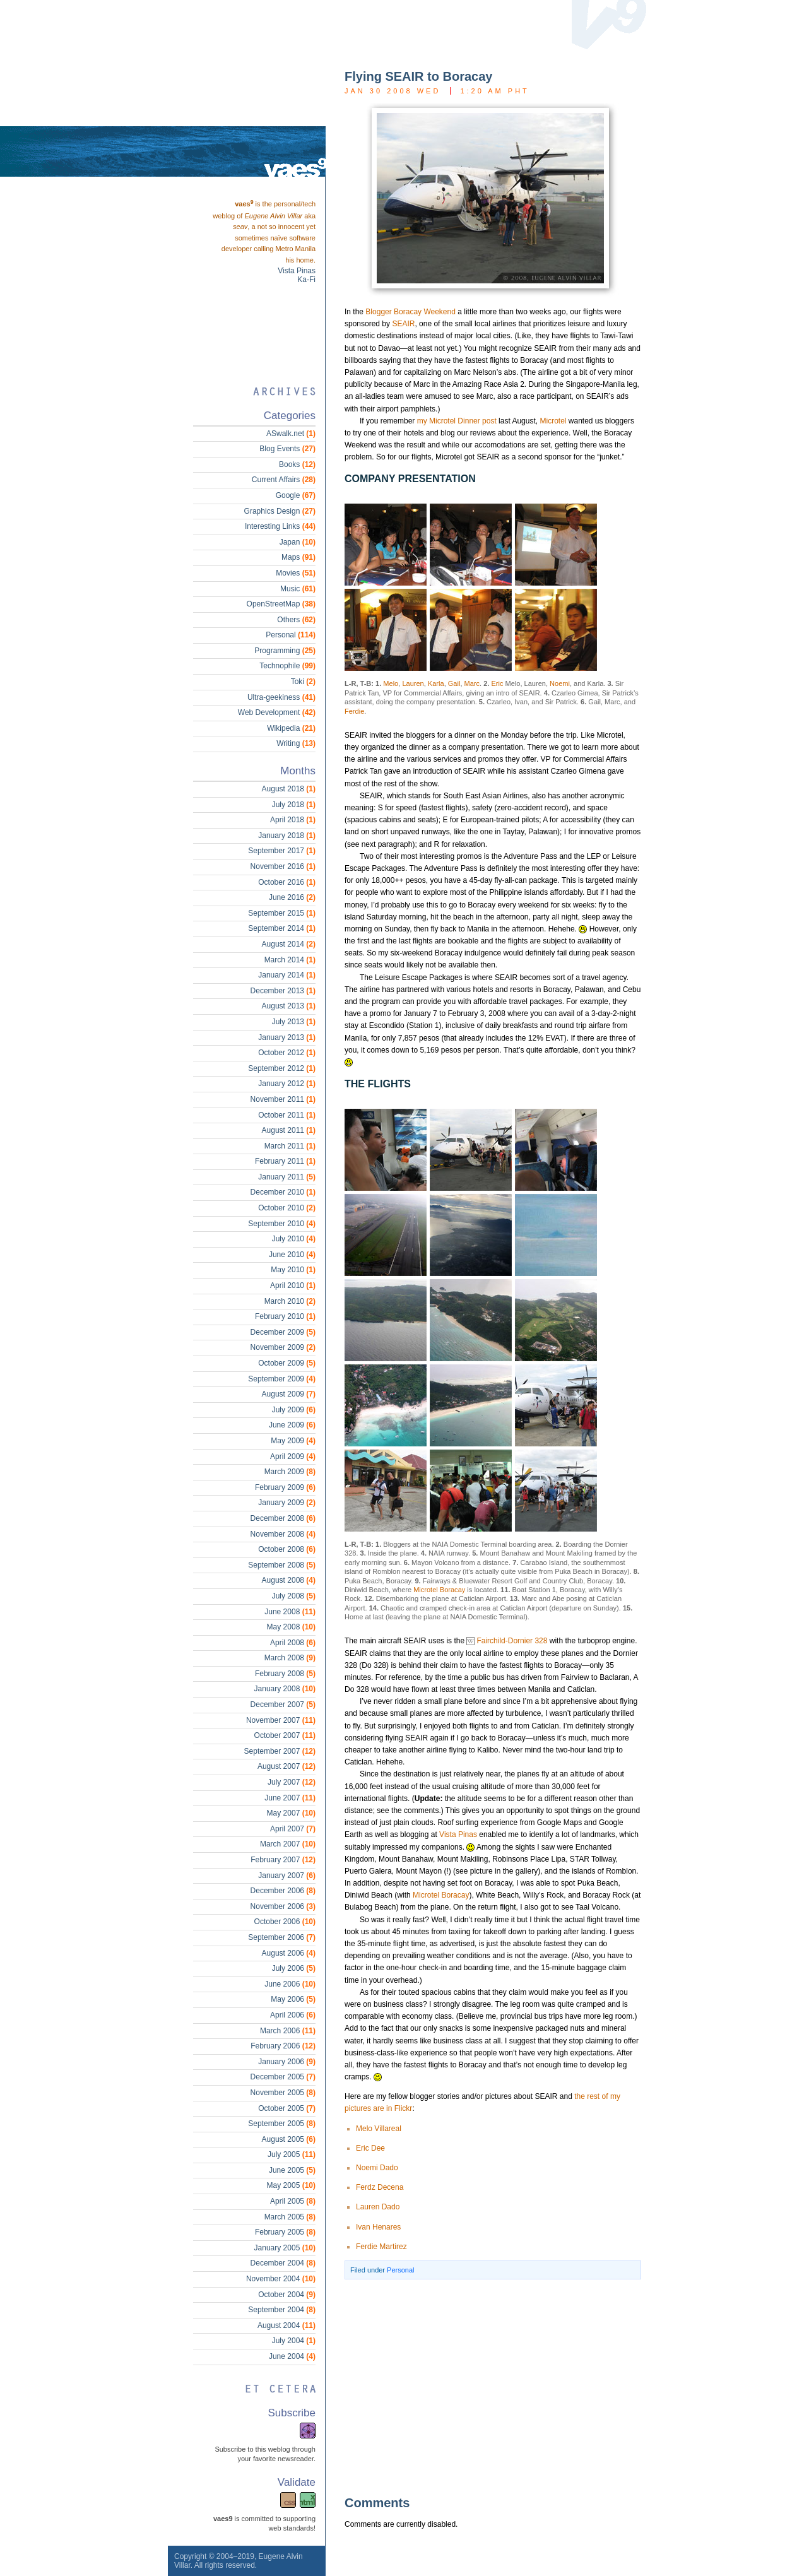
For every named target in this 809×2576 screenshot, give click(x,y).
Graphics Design (280, 511)
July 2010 (294, 1238)
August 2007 (286, 1766)
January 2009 (287, 1502)
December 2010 (283, 1192)
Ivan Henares (378, 2227)
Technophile (287, 665)
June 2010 (292, 1254)
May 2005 (291, 2185)
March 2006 (288, 2030)
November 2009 (283, 1347)
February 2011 (285, 1161)
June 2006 (290, 1984)
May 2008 (291, 1626)
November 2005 (283, 2092)
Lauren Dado (377, 2206)
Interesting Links (280, 526)
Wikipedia (291, 728)
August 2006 (289, 1953)
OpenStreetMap (281, 604)
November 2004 (281, 2278)
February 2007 (283, 1859)
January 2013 (287, 1037)
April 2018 (293, 819)
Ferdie (354, 711)
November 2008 (283, 1534)
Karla (436, 683)
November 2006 (283, 1906)
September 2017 (282, 850)
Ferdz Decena (379, 2187)
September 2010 (282, 1223)
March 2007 (288, 1844)
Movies (296, 573)
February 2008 (285, 1673)
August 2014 (289, 944)
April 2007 (293, 1828)
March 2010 (290, 1301)
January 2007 (287, 1875)
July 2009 (294, 1409)
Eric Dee (370, 2148)
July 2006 (294, 1968)
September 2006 (282, 1937)
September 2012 (282, 1068)
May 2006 (293, 1999)
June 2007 (290, 1797)
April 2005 (293, 2201)
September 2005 (282, 2123)
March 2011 (290, 1146)
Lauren (412, 683)
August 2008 (289, 1580)
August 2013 (289, 1005)
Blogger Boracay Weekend (410, 311)
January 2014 (287, 975)
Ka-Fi (306, 279)
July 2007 (292, 1782)
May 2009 (293, 1440)
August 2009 (289, 1394)
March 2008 (290, 1657)
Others (296, 619)
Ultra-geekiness (281, 697)
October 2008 (287, 1549)
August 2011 (289, 1130)
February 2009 (285, 1487)
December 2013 (283, 990)
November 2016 (283, 866)
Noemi (560, 683)
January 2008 (285, 1688)
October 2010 (287, 1207)
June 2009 (292, 1425)
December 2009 (283, 1332)
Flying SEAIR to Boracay (419, 76)
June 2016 (292, 897)
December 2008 (283, 1518)
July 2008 (294, 1596)
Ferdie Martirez (381, 2246)
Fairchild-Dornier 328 (511, 1640)
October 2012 (287, 1052)
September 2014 (282, 928)
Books (297, 464)
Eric (497, 683)
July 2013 (294, 1021)
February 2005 (285, 2232)
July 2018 (294, 804)
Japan (298, 542)
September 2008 (282, 1565)
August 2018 (289, 788)
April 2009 (293, 1456)
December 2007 (283, 1704)
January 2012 (287, 1083)
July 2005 (292, 2154)
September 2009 (282, 1378)
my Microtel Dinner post (457, 421)
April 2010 (293, 1285)
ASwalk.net (291, 433)
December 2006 (283, 1890)
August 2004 (286, 2325)
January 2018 (287, 835)
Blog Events (287, 448)
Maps (298, 557)
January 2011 (287, 1177)
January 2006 (287, 2061)
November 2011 (283, 1099)
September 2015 (282, 913)
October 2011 (287, 1115)
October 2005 (287, 2108)
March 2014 (290, 959)
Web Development (277, 712)
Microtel (553, 421)
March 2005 (290, 2217)
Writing (296, 743)
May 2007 (291, 1813)
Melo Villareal (378, 2128)
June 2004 (292, 2356)
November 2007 (281, 1720)
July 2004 (294, 2340)
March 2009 (290, 1471)
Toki (303, 681)
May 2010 (293, 1269)
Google (296, 495)
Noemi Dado (377, 2167)
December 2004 (283, 2263)
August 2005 (289, 2139)
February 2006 (283, 2045)
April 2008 (293, 1642)
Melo (390, 683)
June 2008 (290, 1611)
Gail (454, 683)
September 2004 (282, 2309)
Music (298, 588)
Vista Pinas (458, 1834)
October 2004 (287, 2294)
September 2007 (280, 1751)
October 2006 (285, 1921)
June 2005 (292, 2170)
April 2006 (293, 2015)
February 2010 (285, 1316)
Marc (472, 683)
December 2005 (283, 2076)
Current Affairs (284, 479)
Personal (400, 2270)
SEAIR (403, 323)
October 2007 (285, 1735)
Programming (285, 650)
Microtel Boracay (439, 1589)
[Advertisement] (474, 2386)
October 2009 (287, 1363)
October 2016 (287, 882)
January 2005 (285, 2247)
